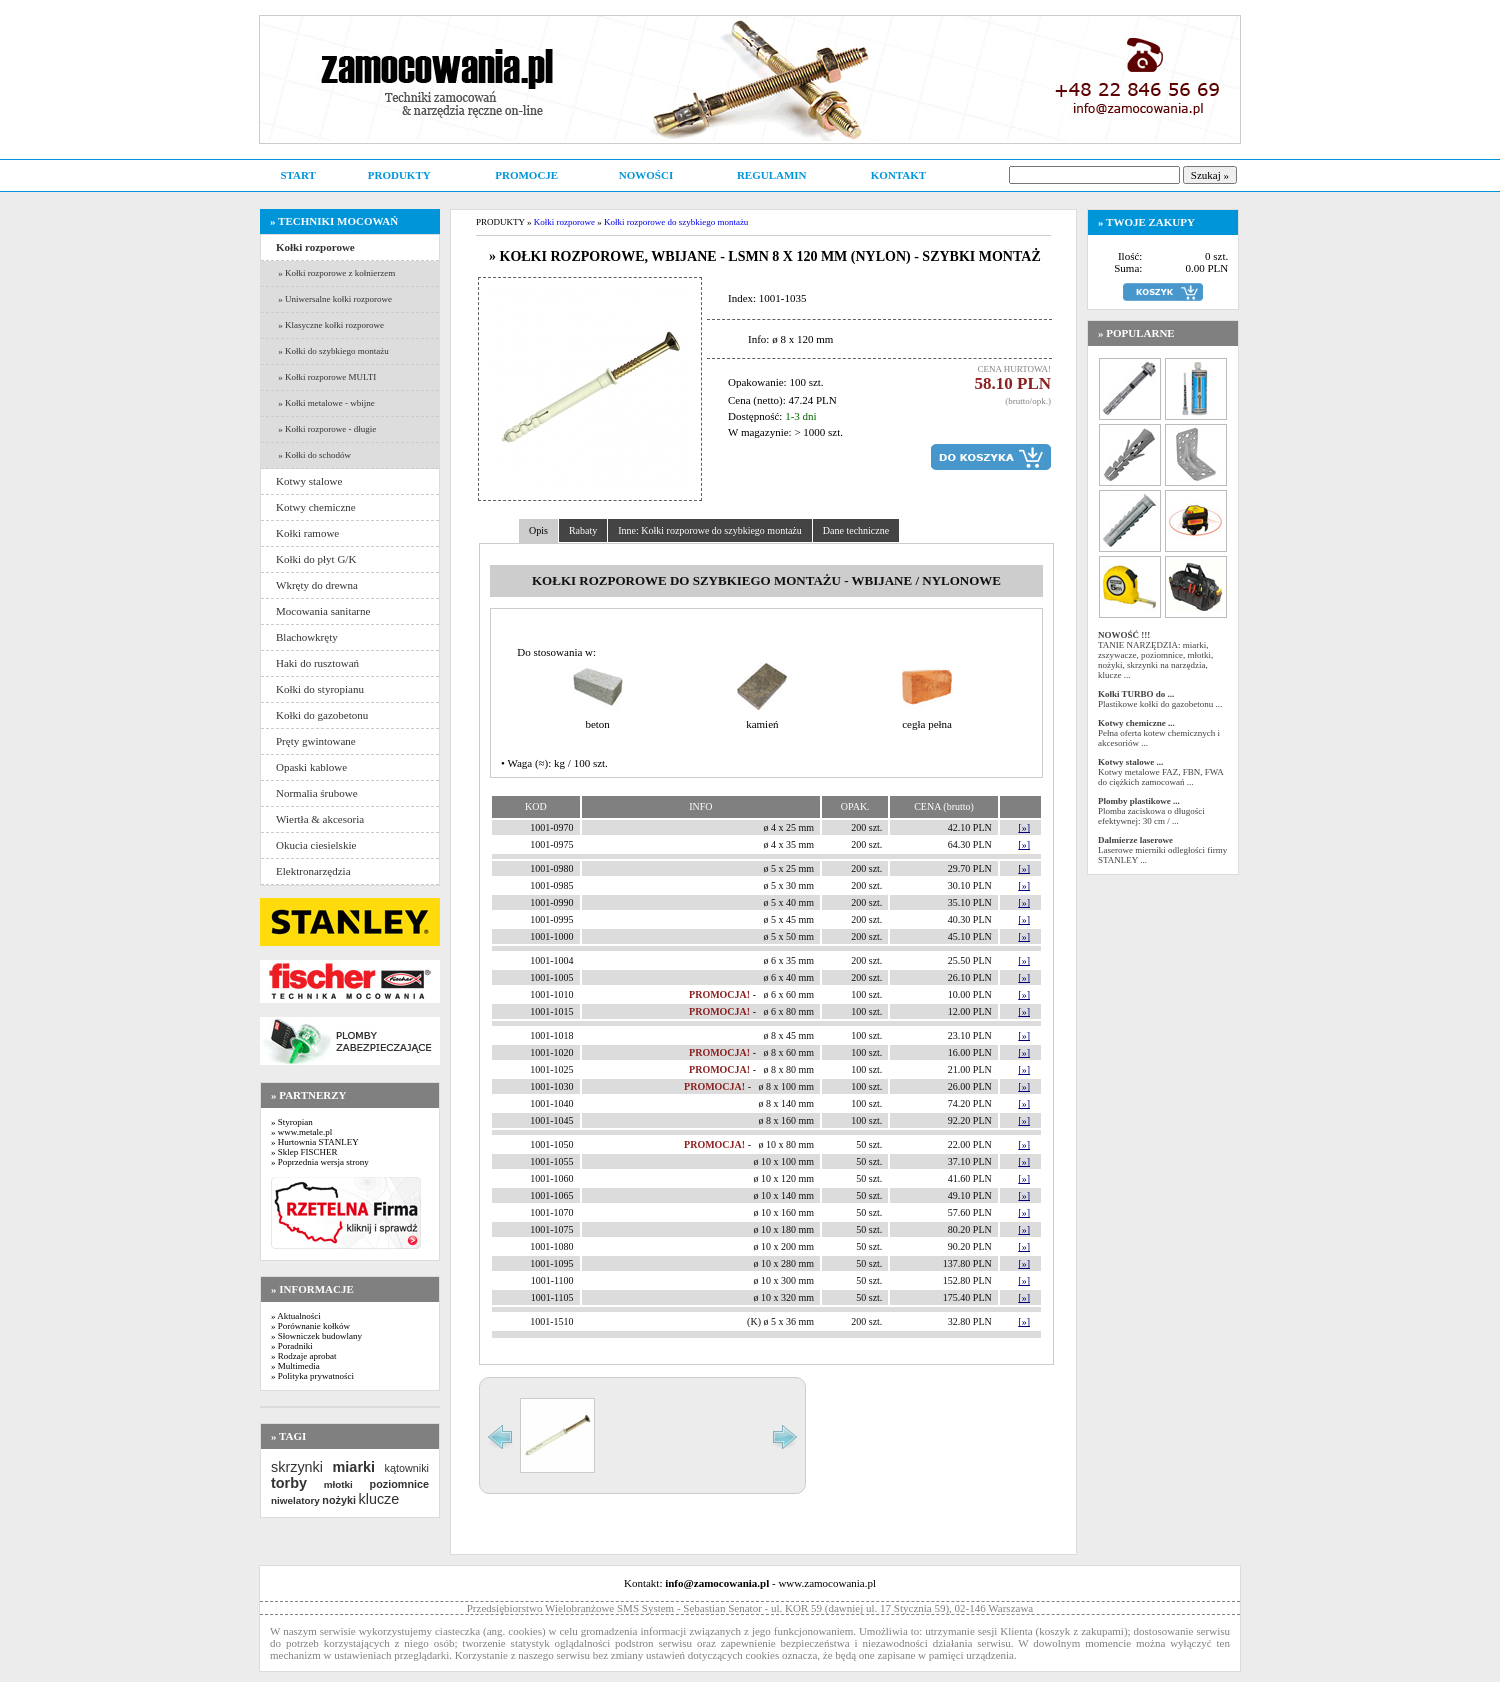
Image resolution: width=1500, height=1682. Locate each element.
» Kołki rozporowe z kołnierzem (335, 273)
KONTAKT (898, 175)
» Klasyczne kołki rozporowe (330, 325)
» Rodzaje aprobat (303, 1356)
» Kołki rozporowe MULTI (326, 377)
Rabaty (583, 530)
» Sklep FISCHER (304, 1152)
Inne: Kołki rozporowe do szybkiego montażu (710, 530)
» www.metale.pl (301, 1132)
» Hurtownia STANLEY (315, 1142)
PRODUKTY (399, 175)
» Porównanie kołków (310, 1326)
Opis (538, 530)
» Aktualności (296, 1316)
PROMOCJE (526, 175)
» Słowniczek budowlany (316, 1336)
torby (289, 1483)
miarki (354, 1467)
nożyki (339, 1500)
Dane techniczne (856, 530)
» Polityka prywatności (312, 1376)
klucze (378, 1499)
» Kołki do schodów (313, 455)
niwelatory (295, 1500)
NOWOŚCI (646, 175)
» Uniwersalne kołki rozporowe (334, 299)
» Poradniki (292, 1346)
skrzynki (297, 1467)
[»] (1024, 827)
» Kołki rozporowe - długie (326, 429)
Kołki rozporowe (564, 222)
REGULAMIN (772, 175)
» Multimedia (295, 1366)
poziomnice (399, 1484)
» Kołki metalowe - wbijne (325, 403)
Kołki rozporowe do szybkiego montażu (676, 222)
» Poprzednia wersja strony (320, 1162)
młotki (338, 1484)
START (297, 175)
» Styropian (292, 1122)
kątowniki (407, 1468)
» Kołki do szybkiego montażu (332, 351)
